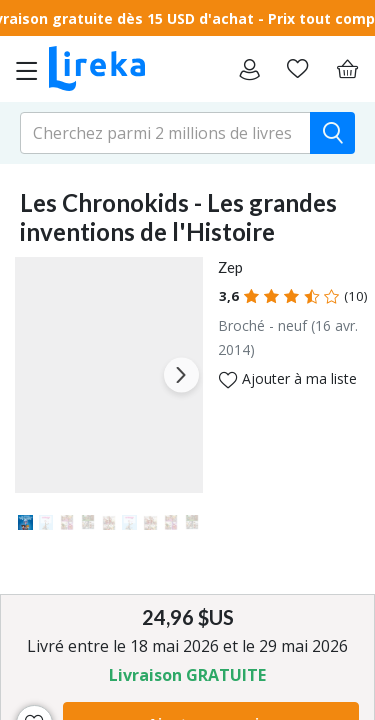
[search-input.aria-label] (165, 133)
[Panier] (347, 69)
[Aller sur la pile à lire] (297, 69)
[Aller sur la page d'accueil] (97, 69)
